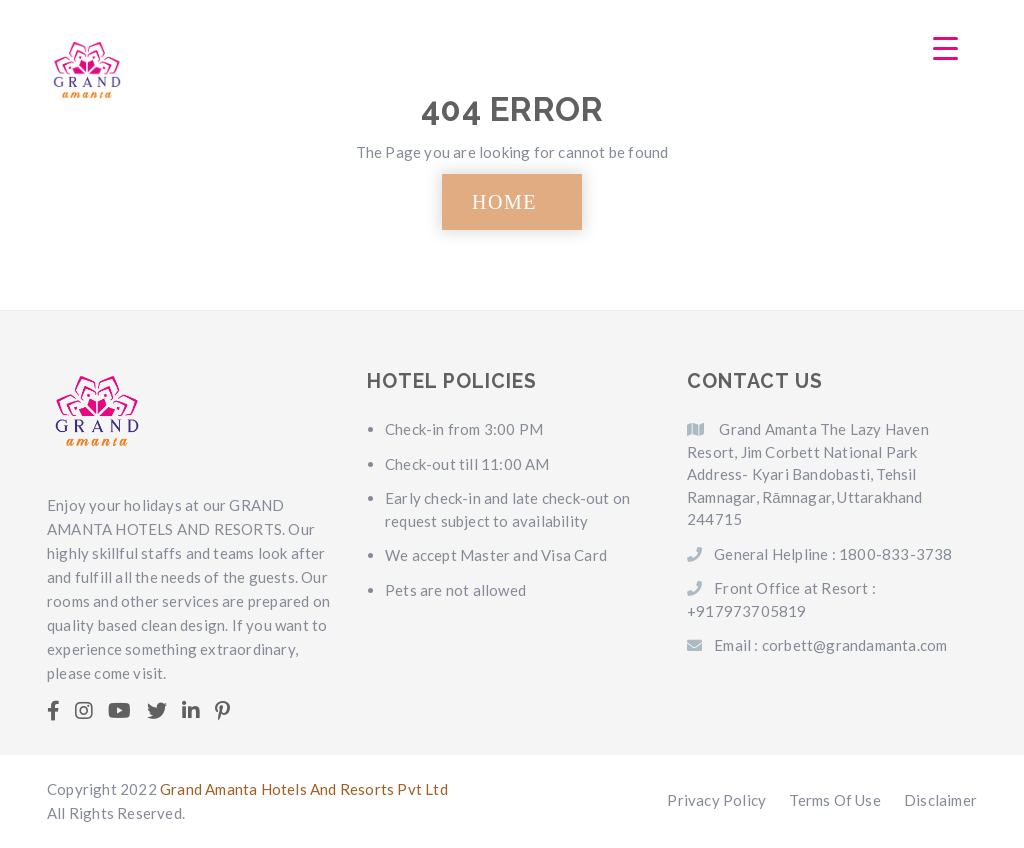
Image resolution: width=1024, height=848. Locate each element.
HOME (504, 202)
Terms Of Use (834, 800)
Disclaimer (940, 800)
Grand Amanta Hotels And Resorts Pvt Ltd (304, 789)
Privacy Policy (716, 800)
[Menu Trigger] (945, 47)
